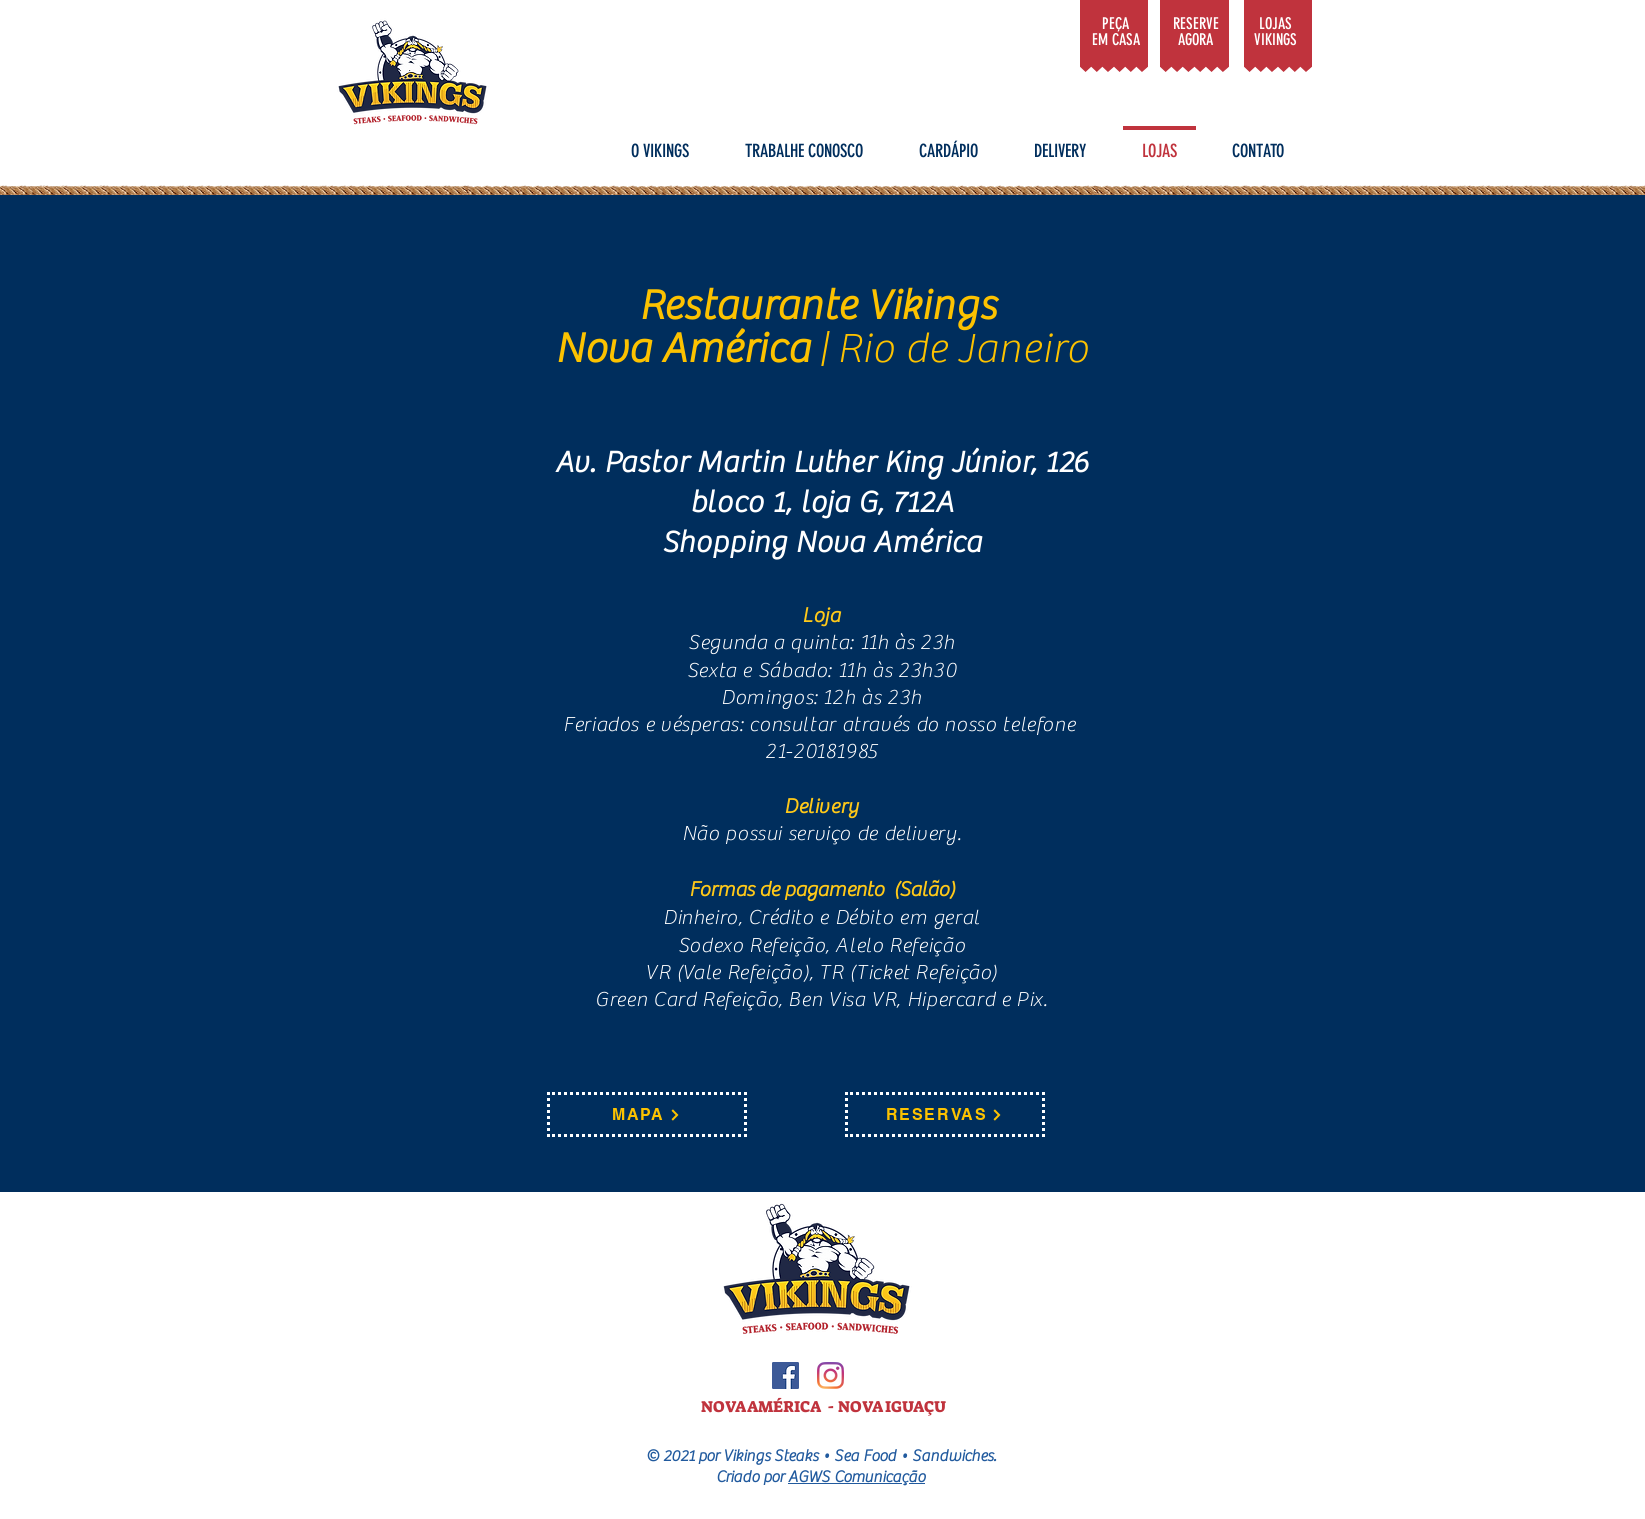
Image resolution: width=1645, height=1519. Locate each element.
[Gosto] (1114, 30)
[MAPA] (647, 1114)
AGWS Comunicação (856, 1477)
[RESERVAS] (945, 1114)
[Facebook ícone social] (785, 1375)
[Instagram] (830, 1375)
